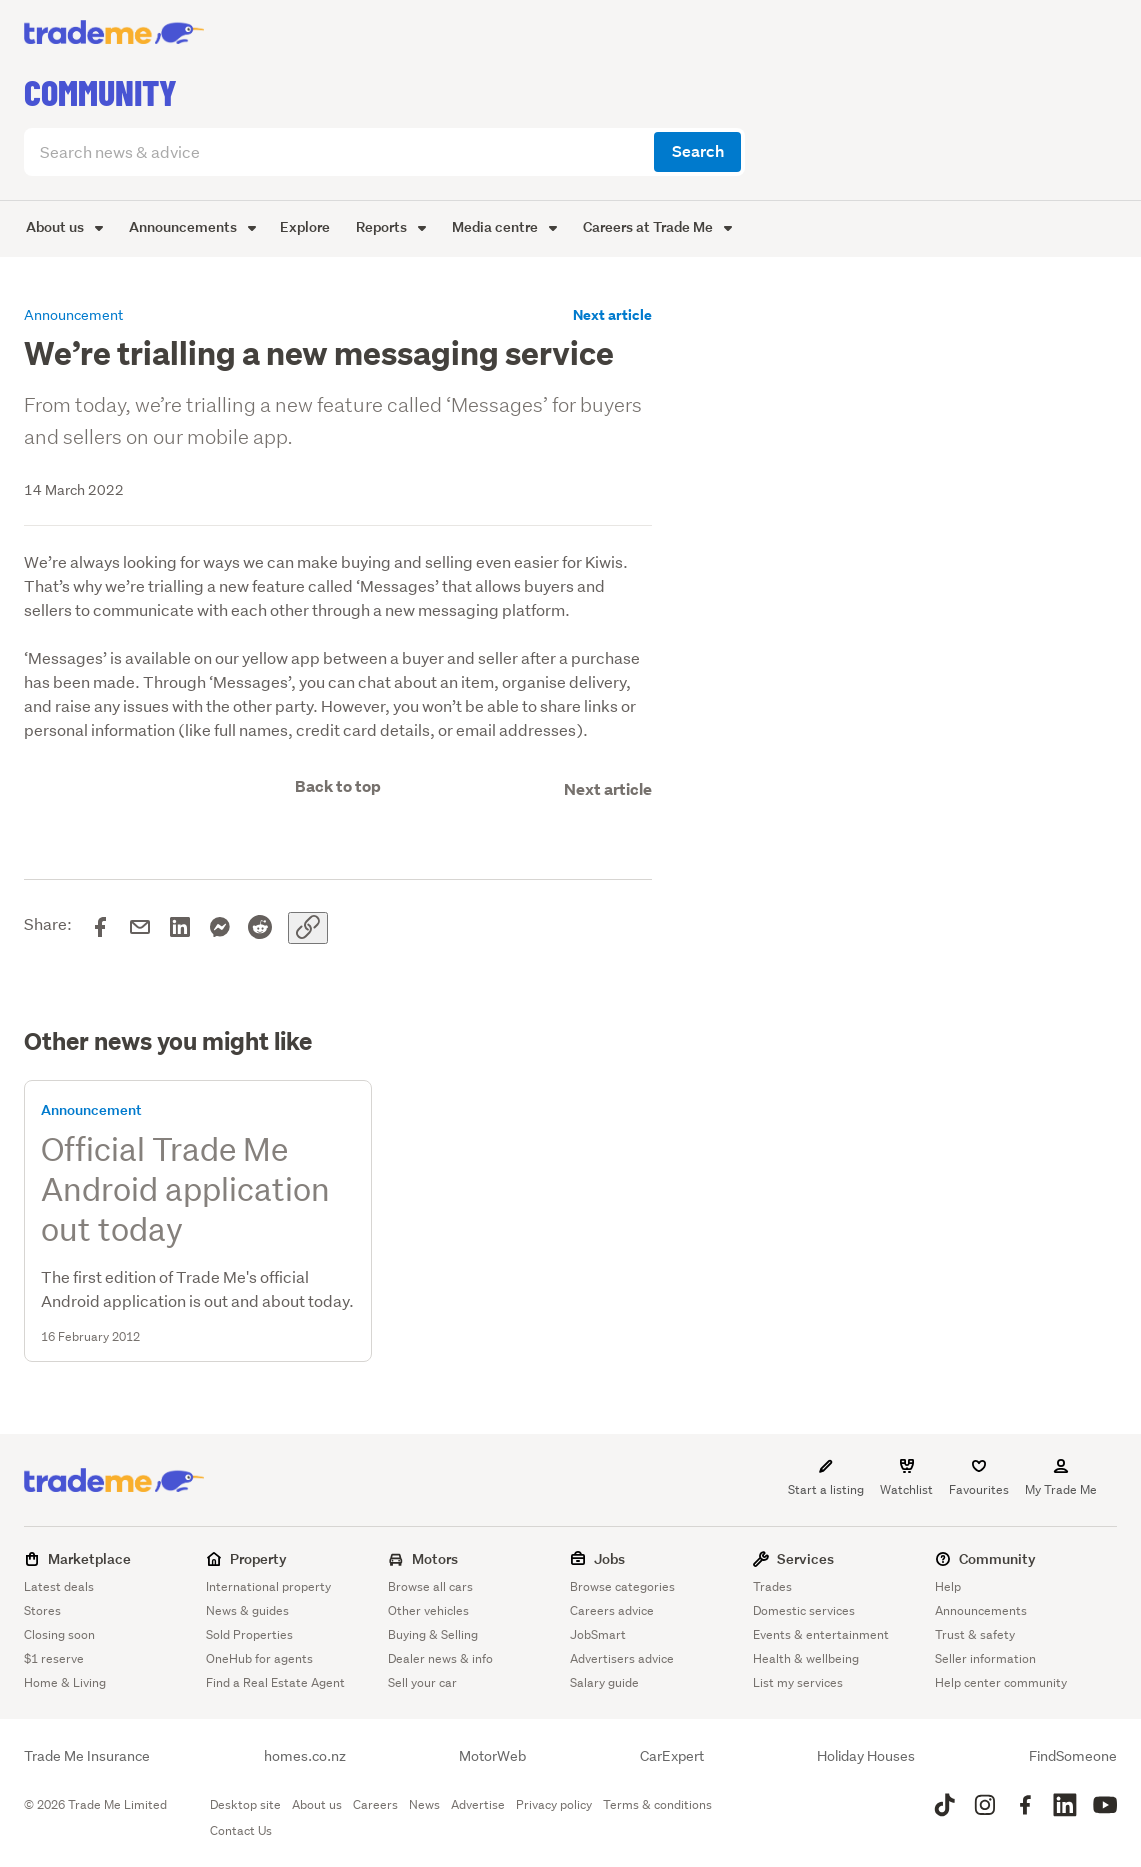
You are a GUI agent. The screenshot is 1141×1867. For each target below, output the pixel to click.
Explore (305, 226)
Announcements (192, 226)
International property (268, 1586)
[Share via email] (140, 928)
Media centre (504, 226)
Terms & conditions (657, 1804)
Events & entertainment (821, 1634)
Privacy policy (554, 1804)
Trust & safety (975, 1634)
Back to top (338, 786)
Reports (391, 226)
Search (698, 151)
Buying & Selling (433, 1634)
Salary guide (604, 1682)
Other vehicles (428, 1610)
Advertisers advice (622, 1658)
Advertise (478, 1804)
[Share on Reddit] (260, 928)
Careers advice (612, 1610)
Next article (612, 315)
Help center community (1001, 1682)
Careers (375, 1804)
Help (948, 1586)
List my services (798, 1682)
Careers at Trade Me (657, 226)
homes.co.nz (305, 1756)
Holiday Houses (866, 1756)
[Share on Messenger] (220, 928)
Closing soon (59, 1634)
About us (64, 226)
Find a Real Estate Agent (275, 1682)
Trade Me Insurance (87, 1756)
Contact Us (241, 1830)
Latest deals (59, 1586)
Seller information (985, 1658)
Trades (772, 1586)
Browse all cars (430, 1586)
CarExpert (672, 1756)
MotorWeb (492, 1756)
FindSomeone (1073, 1756)
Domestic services (804, 1610)
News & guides (247, 1610)
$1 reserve (54, 1658)
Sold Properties (249, 1634)
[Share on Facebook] (100, 928)
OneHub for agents (259, 1658)
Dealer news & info (440, 1658)
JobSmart (598, 1634)
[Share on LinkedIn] (180, 928)
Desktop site (245, 1804)
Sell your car (422, 1682)
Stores (42, 1610)
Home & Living (65, 1682)
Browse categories (622, 1586)
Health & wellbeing (806, 1658)
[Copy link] (308, 928)
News (424, 1804)
